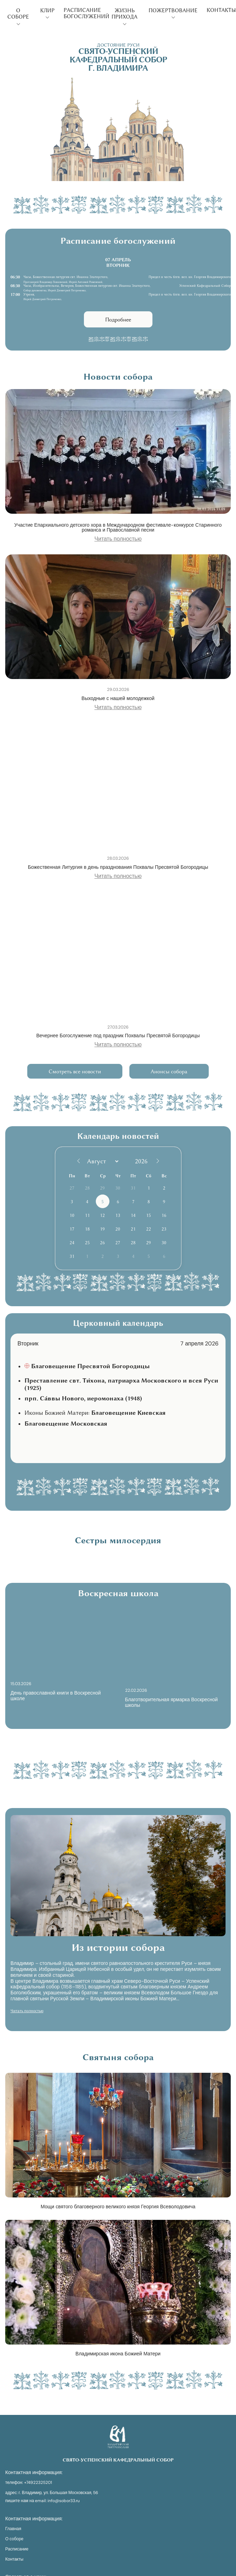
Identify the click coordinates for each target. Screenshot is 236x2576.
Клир (47, 13)
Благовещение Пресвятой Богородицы (90, 1366)
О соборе (18, 16)
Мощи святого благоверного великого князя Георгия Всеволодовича (118, 2206)
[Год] (142, 1161)
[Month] (102, 1161)
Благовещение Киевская (128, 1412)
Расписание (16, 2549)
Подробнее (118, 320)
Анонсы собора (169, 1071)
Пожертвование (173, 13)
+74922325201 (38, 2482)
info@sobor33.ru (64, 2501)
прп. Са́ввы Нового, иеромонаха (83, 1398)
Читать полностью (118, 538)
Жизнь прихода (124, 16)
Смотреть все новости (75, 1071)
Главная (13, 2529)
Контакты (221, 10)
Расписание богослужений (86, 13)
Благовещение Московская (65, 1423)
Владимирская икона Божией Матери (118, 2353)
